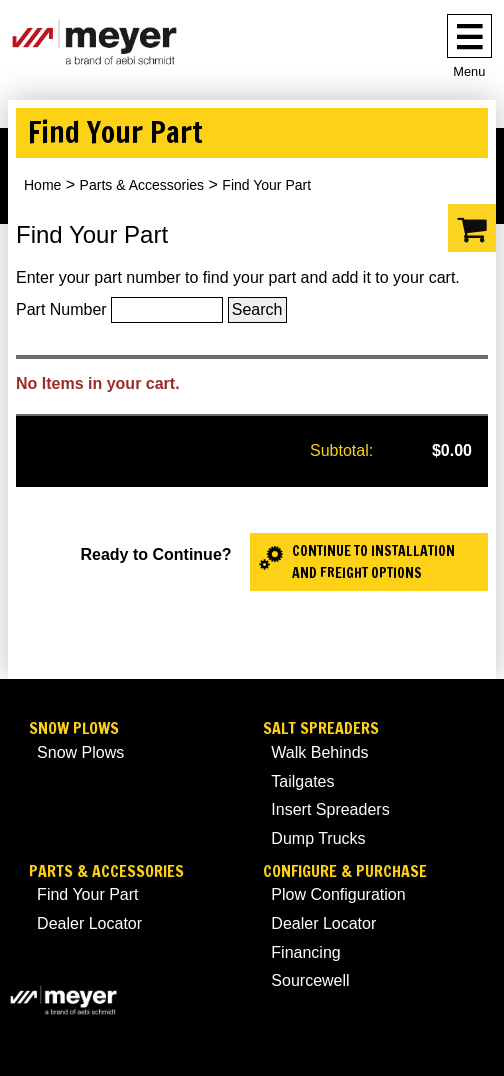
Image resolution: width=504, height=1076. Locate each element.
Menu (469, 71)
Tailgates (302, 781)
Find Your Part (87, 894)
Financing (305, 952)
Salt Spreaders (321, 728)
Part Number (61, 309)
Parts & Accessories (142, 185)
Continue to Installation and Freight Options (373, 562)
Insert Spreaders (330, 809)
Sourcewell (310, 980)
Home (42, 185)
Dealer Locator (89, 923)
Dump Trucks (318, 838)
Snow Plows (74, 728)
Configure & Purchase (345, 871)
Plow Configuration (338, 894)
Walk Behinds (319, 752)
